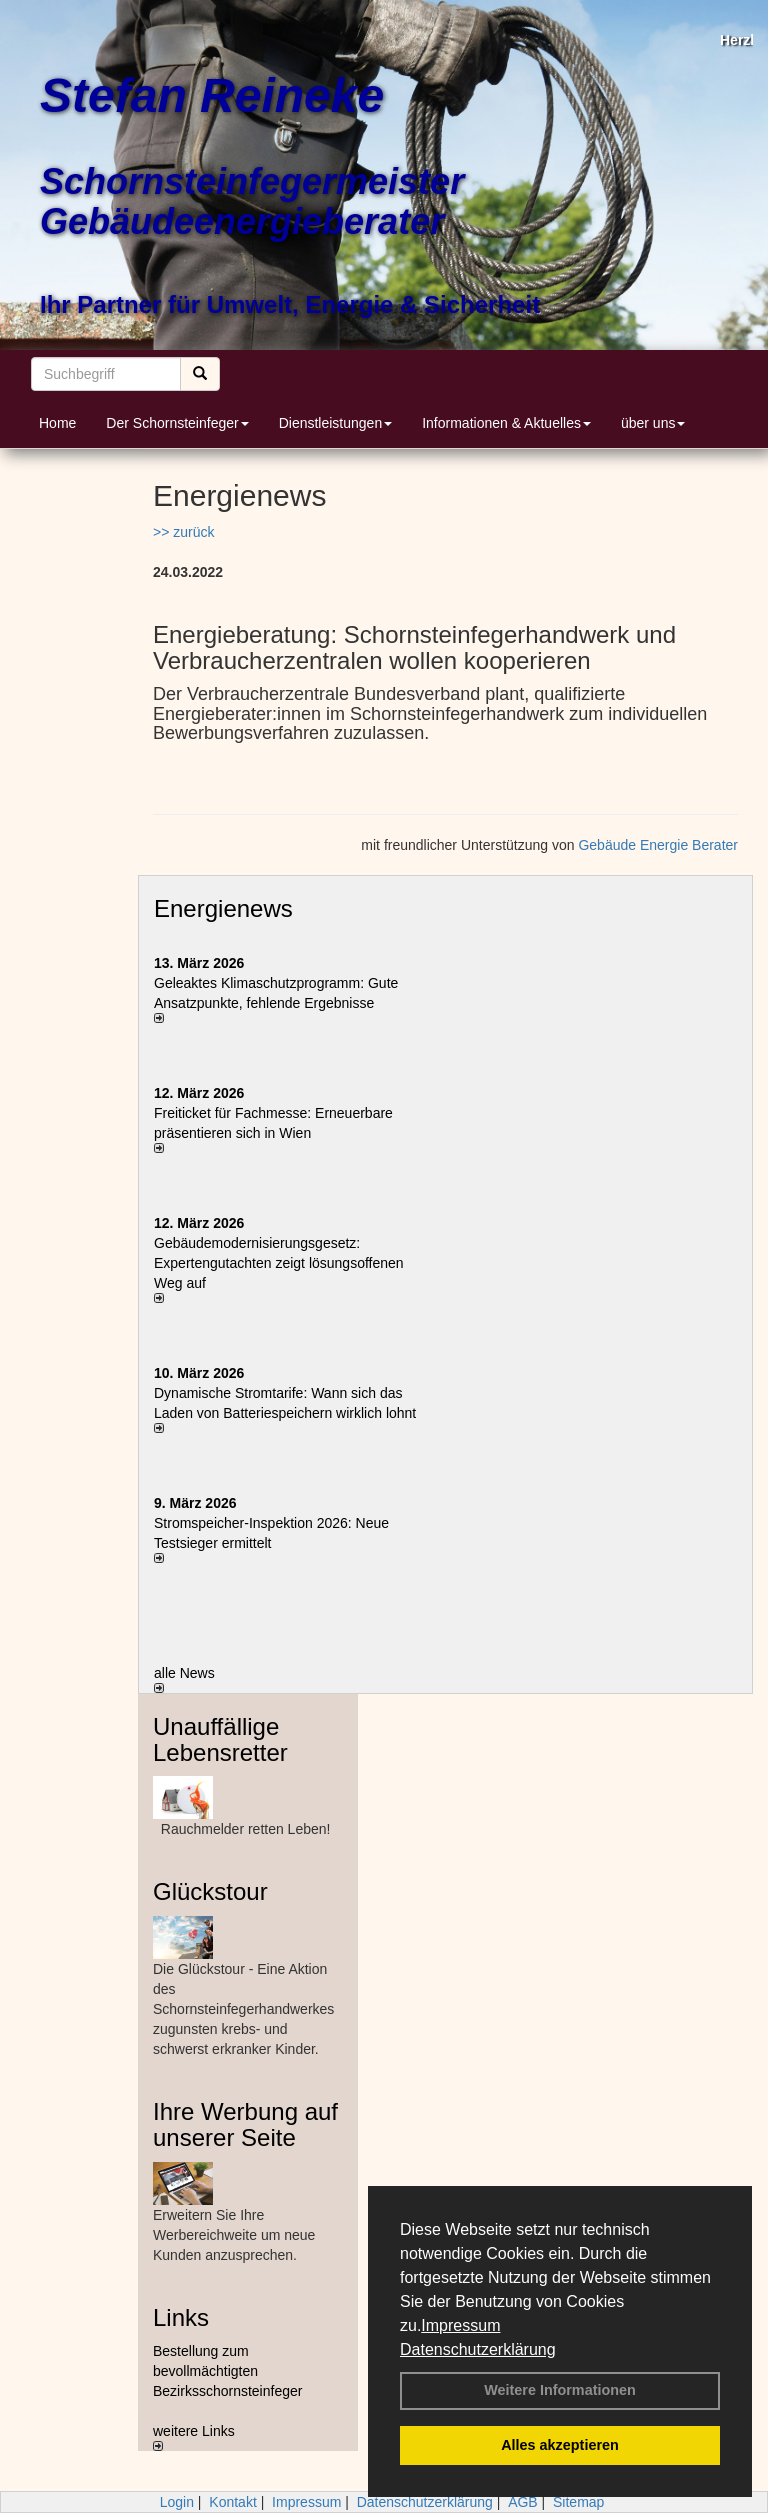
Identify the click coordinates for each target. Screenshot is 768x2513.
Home (57, 423)
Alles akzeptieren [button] (560, 2445)
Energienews (223, 908)
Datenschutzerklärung (478, 2349)
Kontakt (232, 2502)
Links (181, 2317)
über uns (653, 423)
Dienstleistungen (336, 423)
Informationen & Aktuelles (506, 423)
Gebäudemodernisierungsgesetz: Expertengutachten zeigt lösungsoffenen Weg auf (279, 1263)
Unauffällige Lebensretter (220, 1739)
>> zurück (183, 532)
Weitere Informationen (560, 2390)
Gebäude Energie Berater (658, 845)
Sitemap (578, 2502)
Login (177, 2502)
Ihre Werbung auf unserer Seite (245, 2124)
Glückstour (210, 1891)
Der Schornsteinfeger (177, 423)
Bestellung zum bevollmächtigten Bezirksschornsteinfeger (227, 2371)
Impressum (460, 2325)
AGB (523, 2502)
